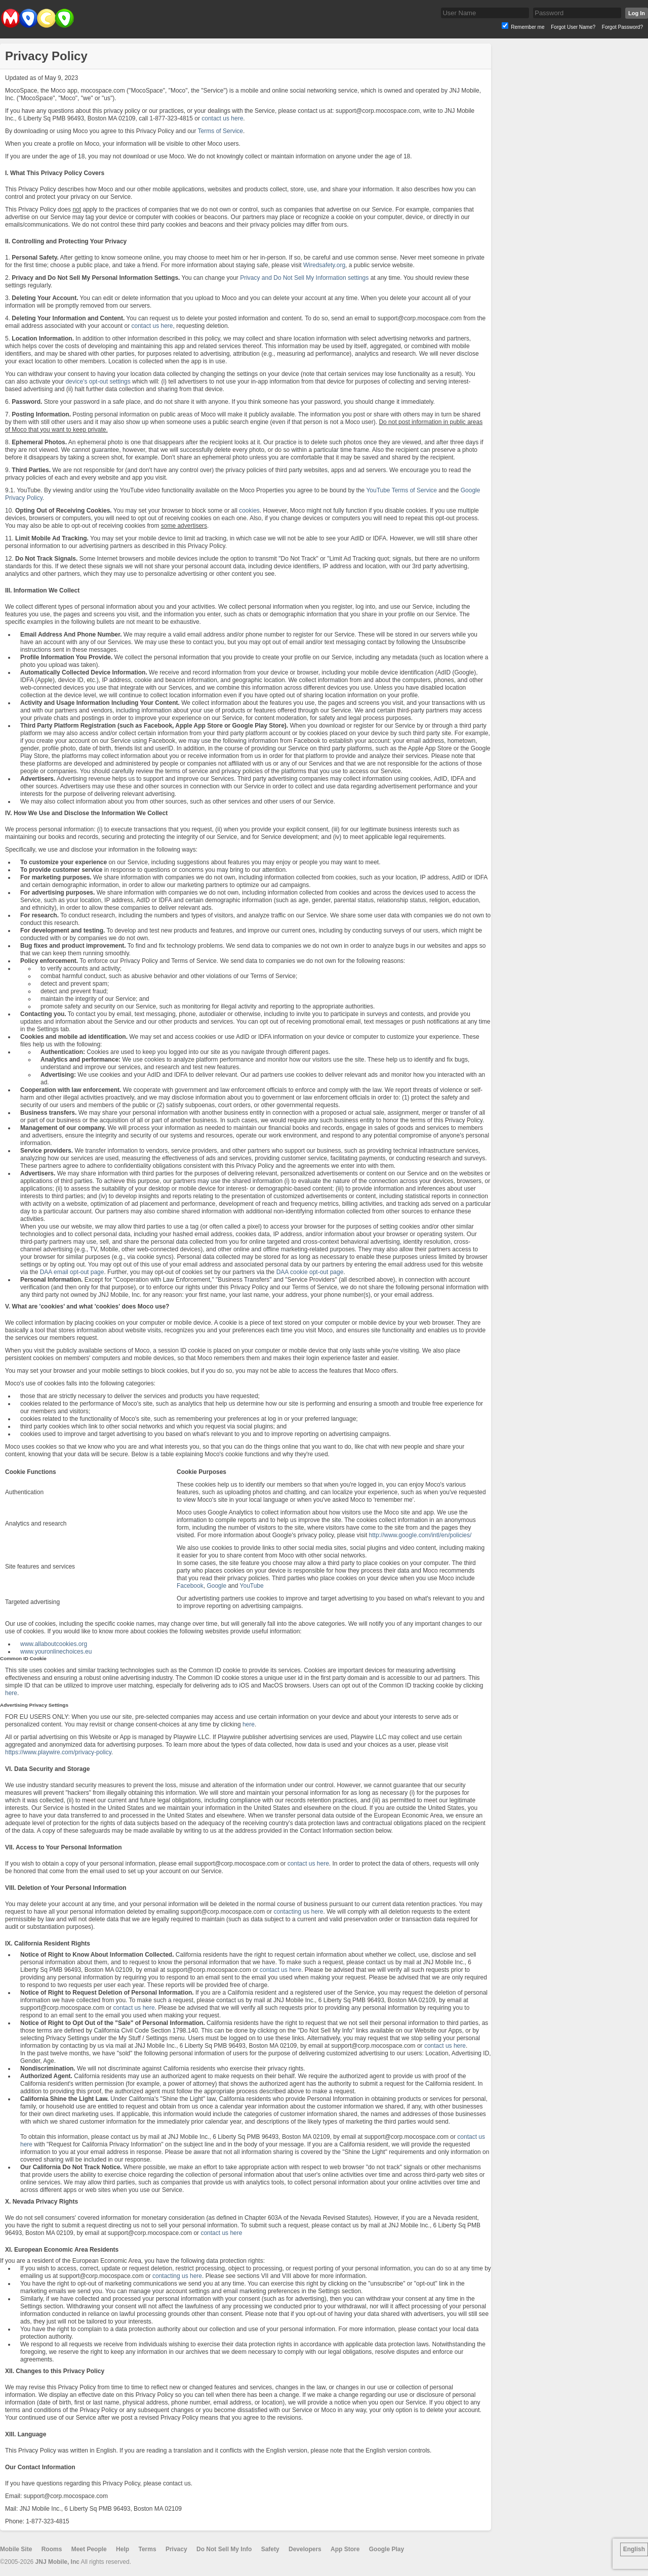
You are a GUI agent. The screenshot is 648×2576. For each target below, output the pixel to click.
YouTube (252, 1585)
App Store (345, 2549)
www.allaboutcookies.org (53, 1644)
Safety (270, 2549)
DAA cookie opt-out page (310, 1272)
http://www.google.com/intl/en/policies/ (420, 1535)
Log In (636, 13)
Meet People (89, 2549)
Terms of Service (220, 131)
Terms (147, 2549)
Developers (305, 2549)
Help (122, 2549)
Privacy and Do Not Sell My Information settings (304, 277)
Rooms (52, 2549)
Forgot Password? (622, 27)
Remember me (527, 27)
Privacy (176, 2549)
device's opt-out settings (97, 381)
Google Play (386, 2549)
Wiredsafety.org (324, 265)
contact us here (222, 118)
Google (216, 1585)
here (11, 1693)
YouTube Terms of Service (401, 490)
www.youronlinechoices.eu (56, 1651)
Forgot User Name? (573, 27)
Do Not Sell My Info (224, 2549)
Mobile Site (16, 2549)
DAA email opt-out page (72, 1272)
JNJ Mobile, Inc (57, 2561)
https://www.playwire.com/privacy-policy (58, 1752)
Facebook (190, 1585)
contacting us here (298, 1911)
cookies (249, 510)
